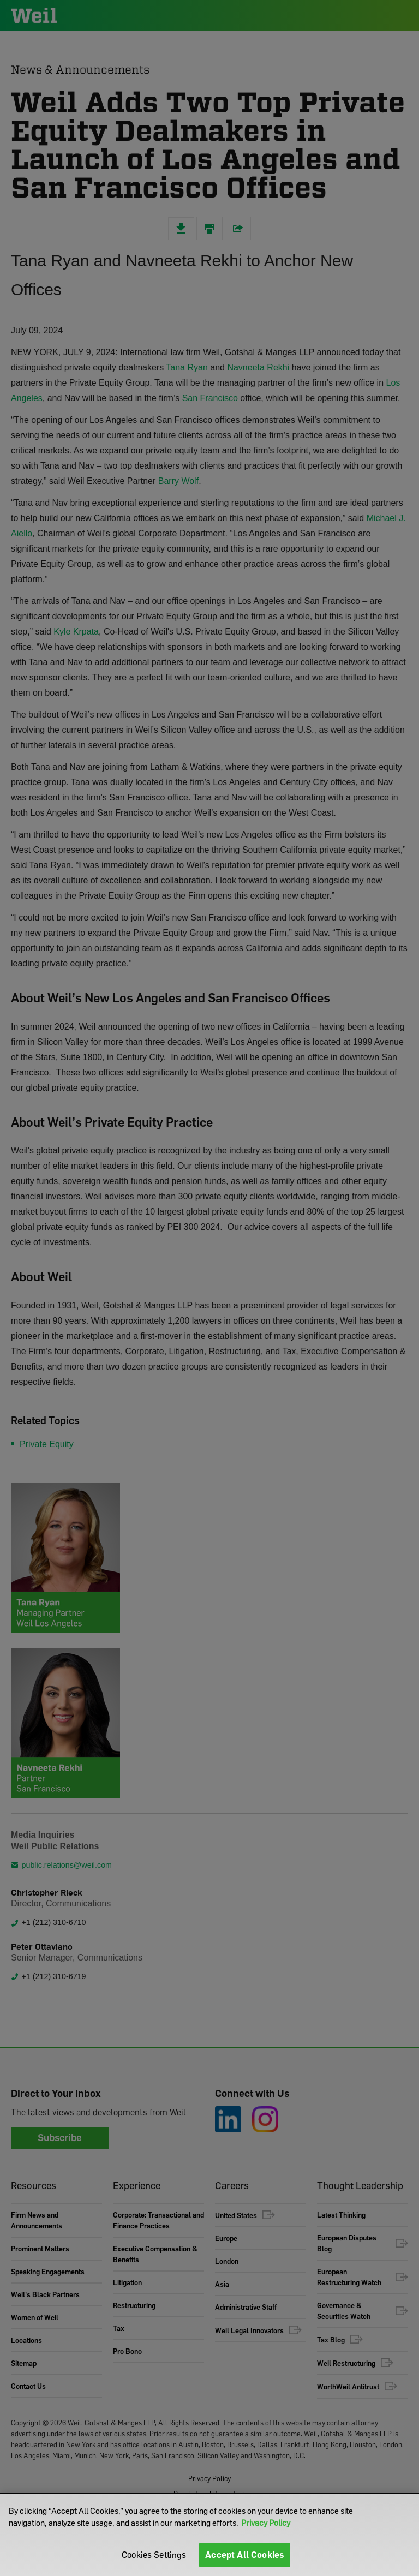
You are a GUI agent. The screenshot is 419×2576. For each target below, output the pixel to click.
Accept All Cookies (244, 2554)
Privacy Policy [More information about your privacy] (265, 2522)
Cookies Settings (154, 2554)
